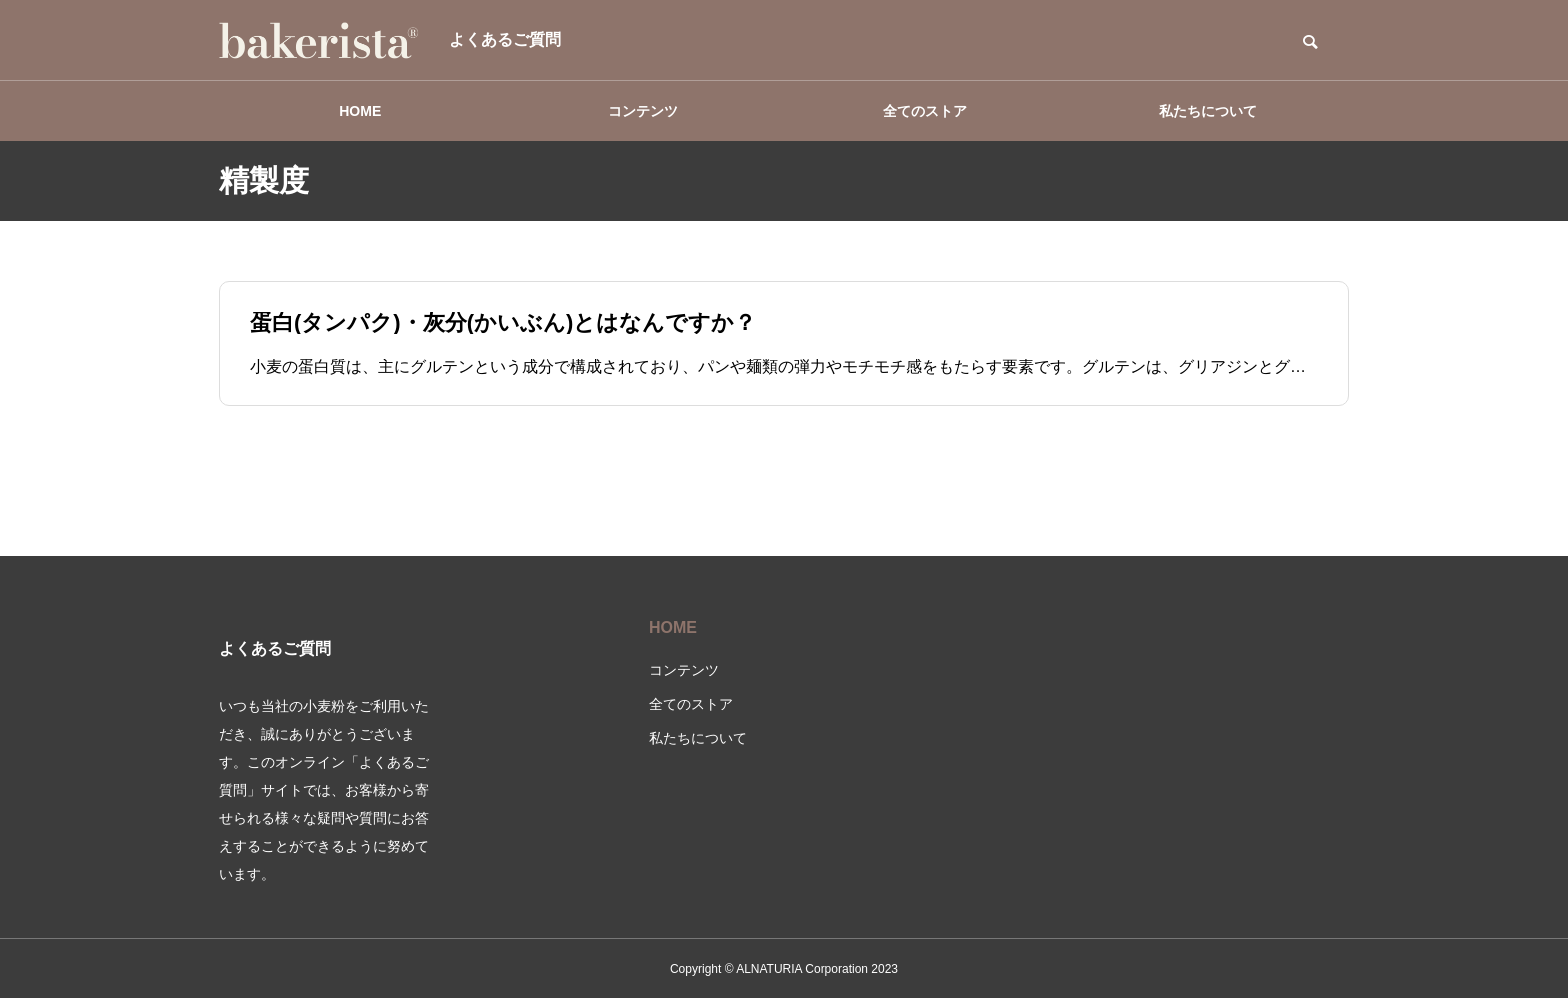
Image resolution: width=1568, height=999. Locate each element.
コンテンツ (643, 111)
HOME (360, 111)
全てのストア (925, 111)
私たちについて (1208, 111)
